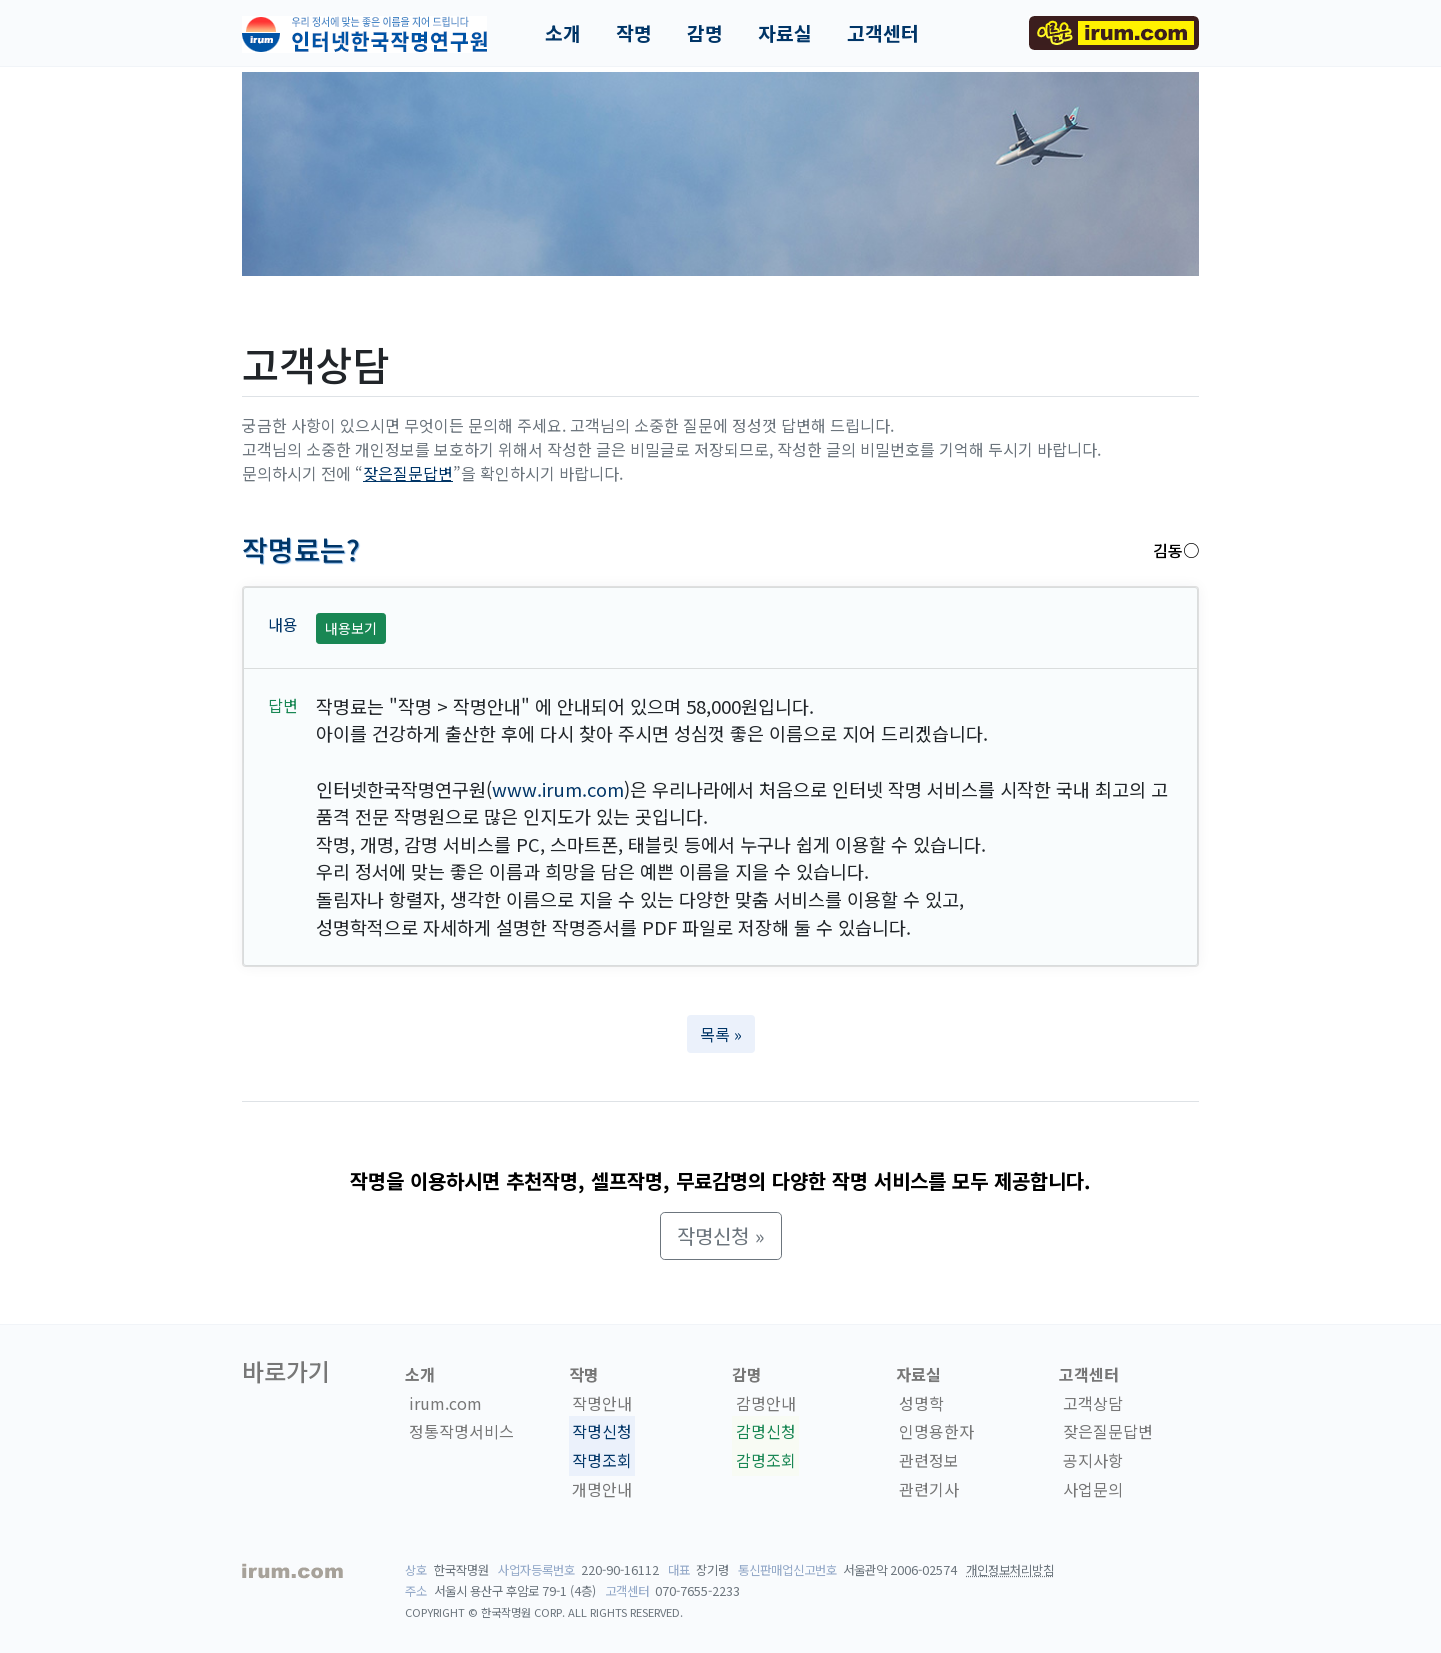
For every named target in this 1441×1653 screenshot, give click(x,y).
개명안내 (602, 1489)
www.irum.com (558, 789)
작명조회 (602, 1460)
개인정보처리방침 (1010, 1570)
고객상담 (1093, 1403)
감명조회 (766, 1460)
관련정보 (929, 1460)
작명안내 (602, 1403)
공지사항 (1093, 1460)
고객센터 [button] (883, 33)
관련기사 (929, 1489)
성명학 (921, 1403)
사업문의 (1093, 1489)
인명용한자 (936, 1432)
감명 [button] (705, 33)
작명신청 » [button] (721, 1235)
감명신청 (766, 1432)
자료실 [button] (785, 33)
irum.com (445, 1403)
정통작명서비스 (461, 1432)
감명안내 (766, 1403)
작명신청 (602, 1432)
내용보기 (351, 628)
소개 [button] (563, 33)
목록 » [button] (721, 1034)
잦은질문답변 (408, 473)
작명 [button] (634, 33)
